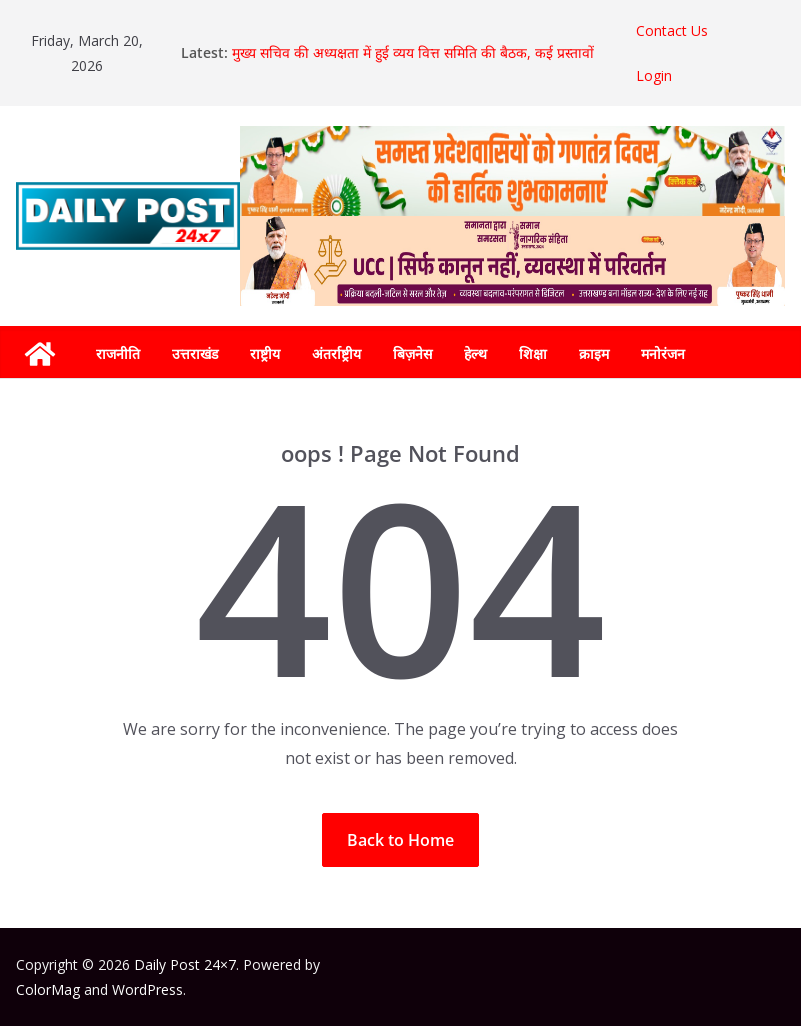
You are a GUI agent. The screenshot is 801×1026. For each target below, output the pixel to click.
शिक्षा (533, 353)
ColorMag (48, 989)
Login (654, 75)
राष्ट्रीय (265, 353)
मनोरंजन (663, 353)
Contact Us (672, 30)
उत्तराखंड (195, 353)
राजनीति (118, 353)
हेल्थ (475, 353)
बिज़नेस (412, 353)
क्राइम (594, 353)
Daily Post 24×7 (185, 964)
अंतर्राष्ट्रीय (336, 353)
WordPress (147, 989)
